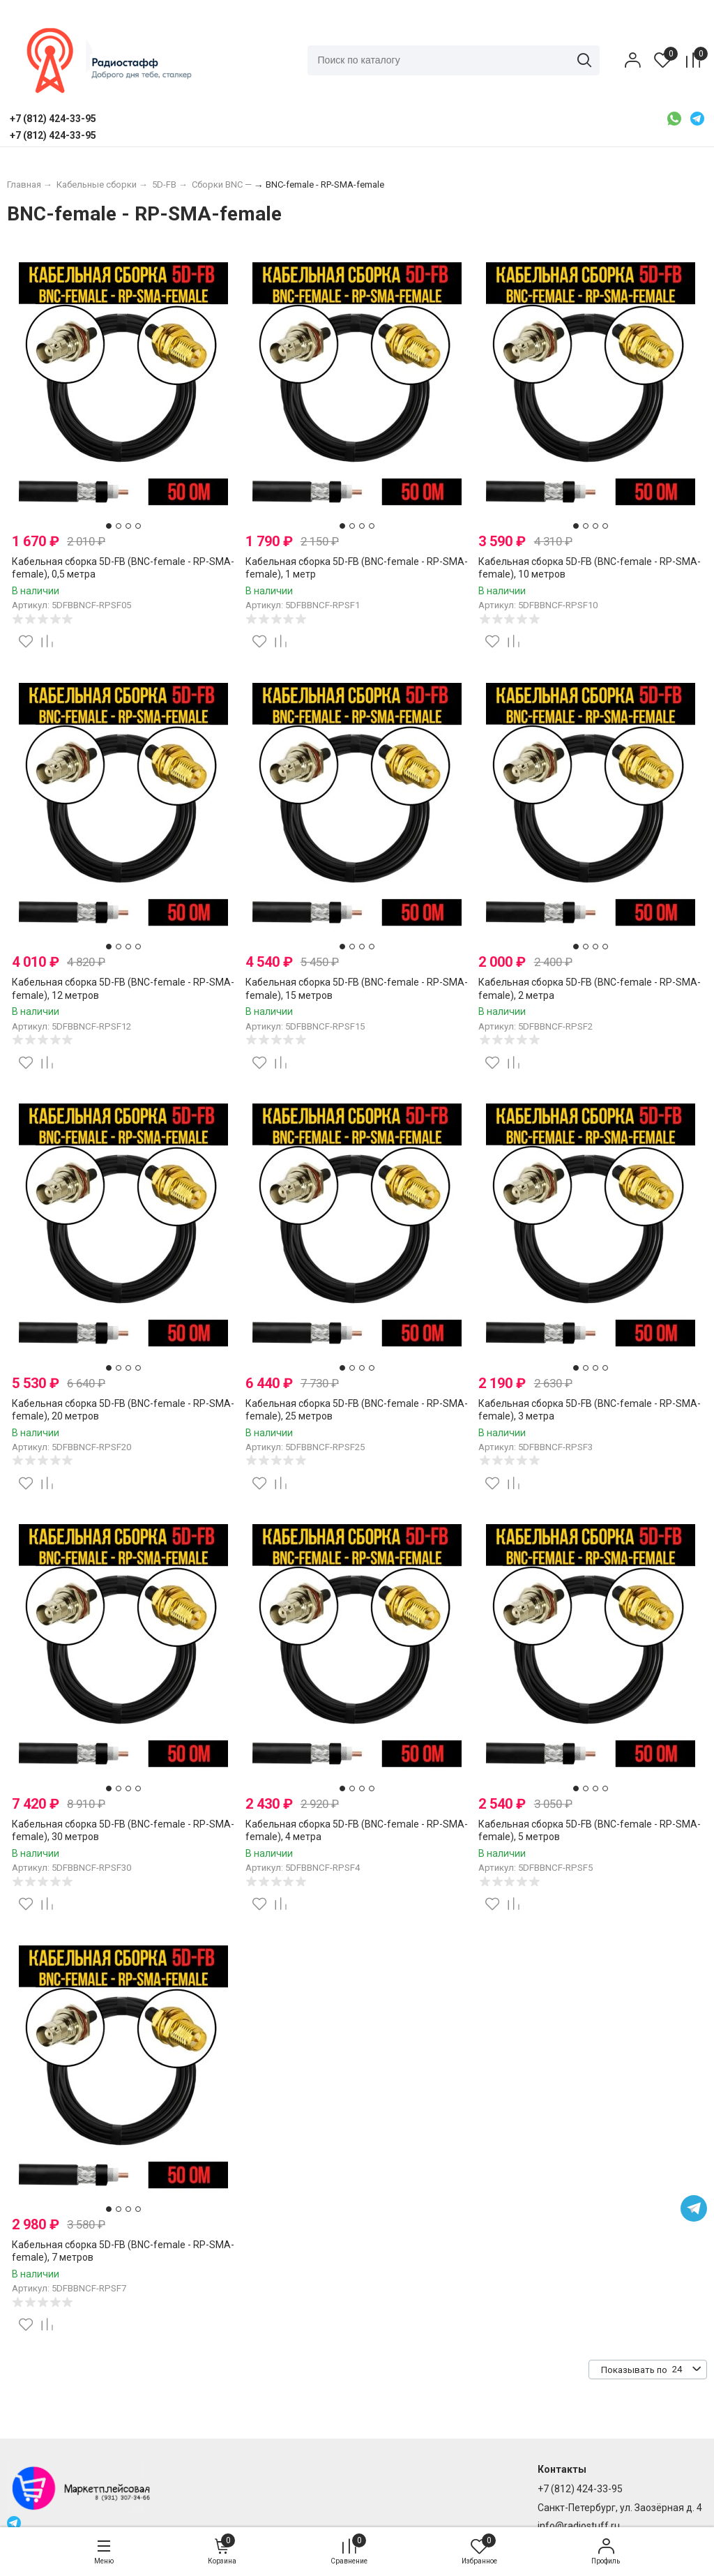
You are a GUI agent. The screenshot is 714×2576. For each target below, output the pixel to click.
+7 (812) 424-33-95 (580, 2489)
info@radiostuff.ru (579, 2525)
